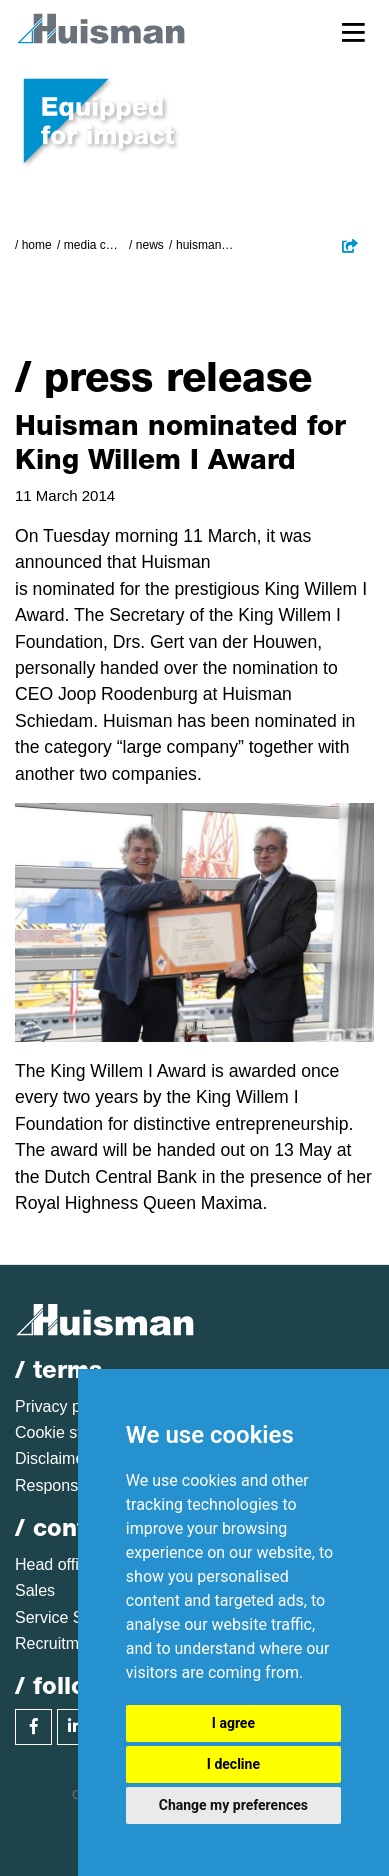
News (150, 245)
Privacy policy (64, 1406)
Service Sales (64, 1617)
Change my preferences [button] (233, 1805)
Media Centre (94, 245)
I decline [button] (233, 1764)
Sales (35, 1590)
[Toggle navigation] (353, 31)
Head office (55, 1564)
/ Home (33, 245)
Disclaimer (52, 1458)
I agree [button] (233, 1723)
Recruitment (58, 1643)
